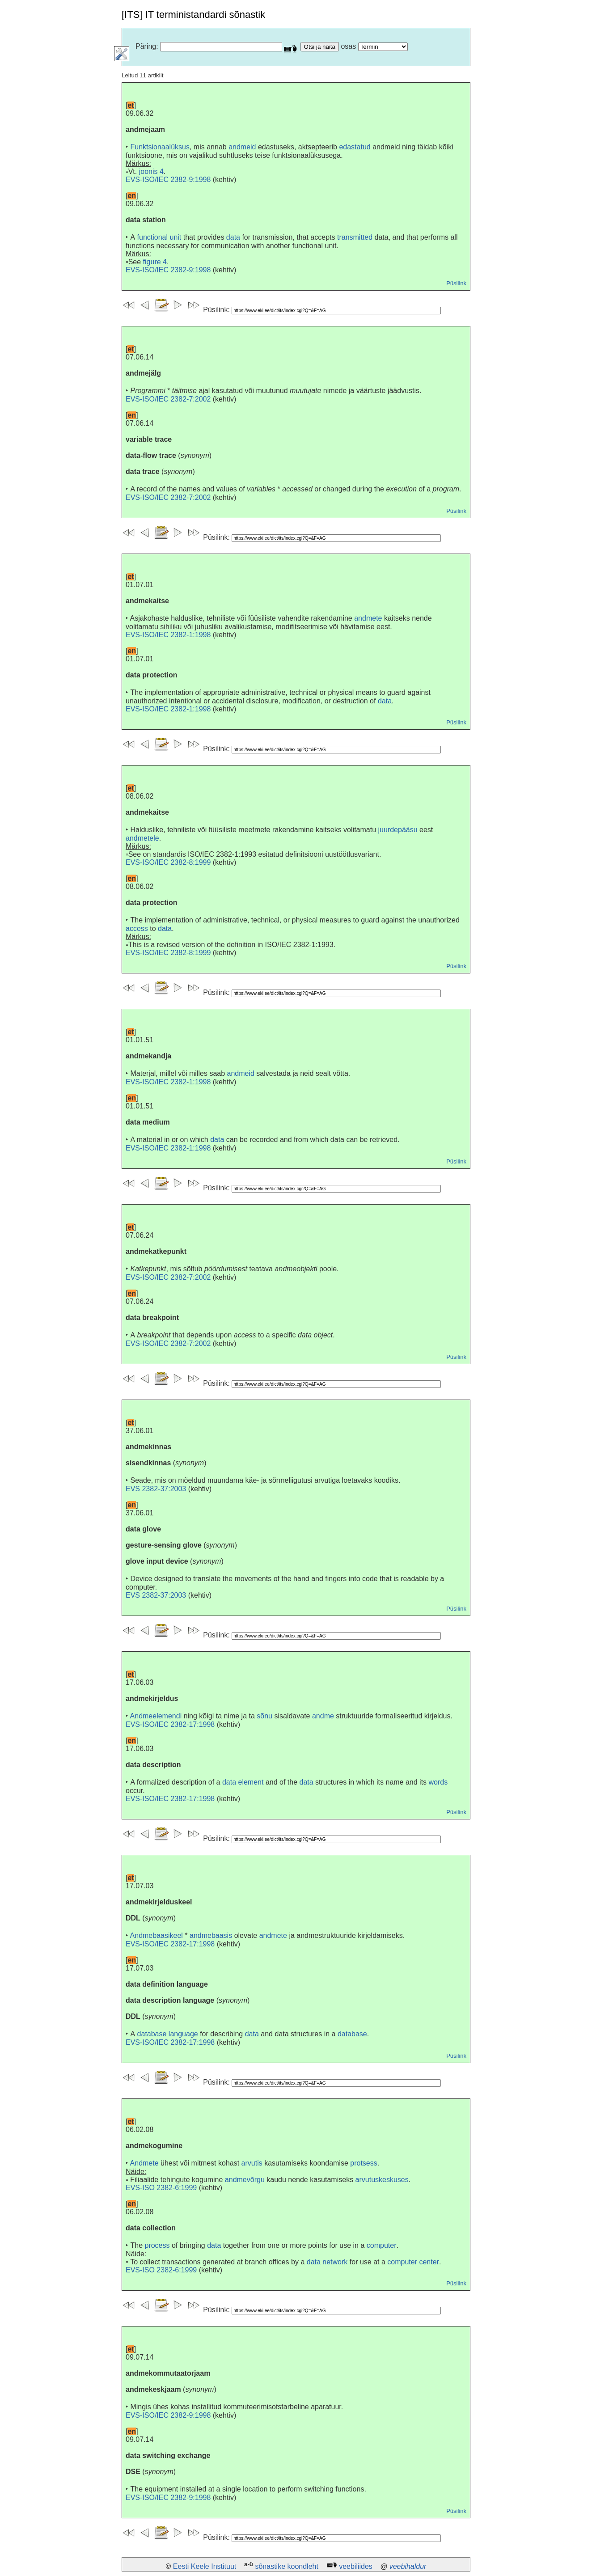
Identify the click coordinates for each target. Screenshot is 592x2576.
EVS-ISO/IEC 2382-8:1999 (168, 862)
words (438, 1782)
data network (327, 2262)
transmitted (354, 237)
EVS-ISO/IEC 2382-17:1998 (170, 1724)
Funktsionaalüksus (160, 147)
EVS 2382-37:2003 (156, 1489)
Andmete (144, 2163)
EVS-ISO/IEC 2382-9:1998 (168, 179)
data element (243, 1782)
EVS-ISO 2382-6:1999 (161, 2187)
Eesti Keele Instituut (204, 2566)
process (156, 2245)
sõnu (264, 1716)
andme (323, 1716)
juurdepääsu (398, 829)
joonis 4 (151, 171)
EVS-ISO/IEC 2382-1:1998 (168, 635)
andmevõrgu (245, 2179)
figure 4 (155, 262)
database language (167, 2034)
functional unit (159, 237)
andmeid (242, 147)
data (233, 237)
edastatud (354, 147)
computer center (413, 2262)
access (137, 928)
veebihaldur (408, 2566)
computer (382, 2245)
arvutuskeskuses (382, 2179)
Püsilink (456, 283)
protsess (363, 2163)
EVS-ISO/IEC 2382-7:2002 (168, 399)
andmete (368, 618)
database (352, 2034)
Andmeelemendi (156, 1716)
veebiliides (355, 2566)
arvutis (251, 2163)
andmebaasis (211, 1935)
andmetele (142, 838)
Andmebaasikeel (156, 1935)
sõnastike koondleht (286, 2566)
